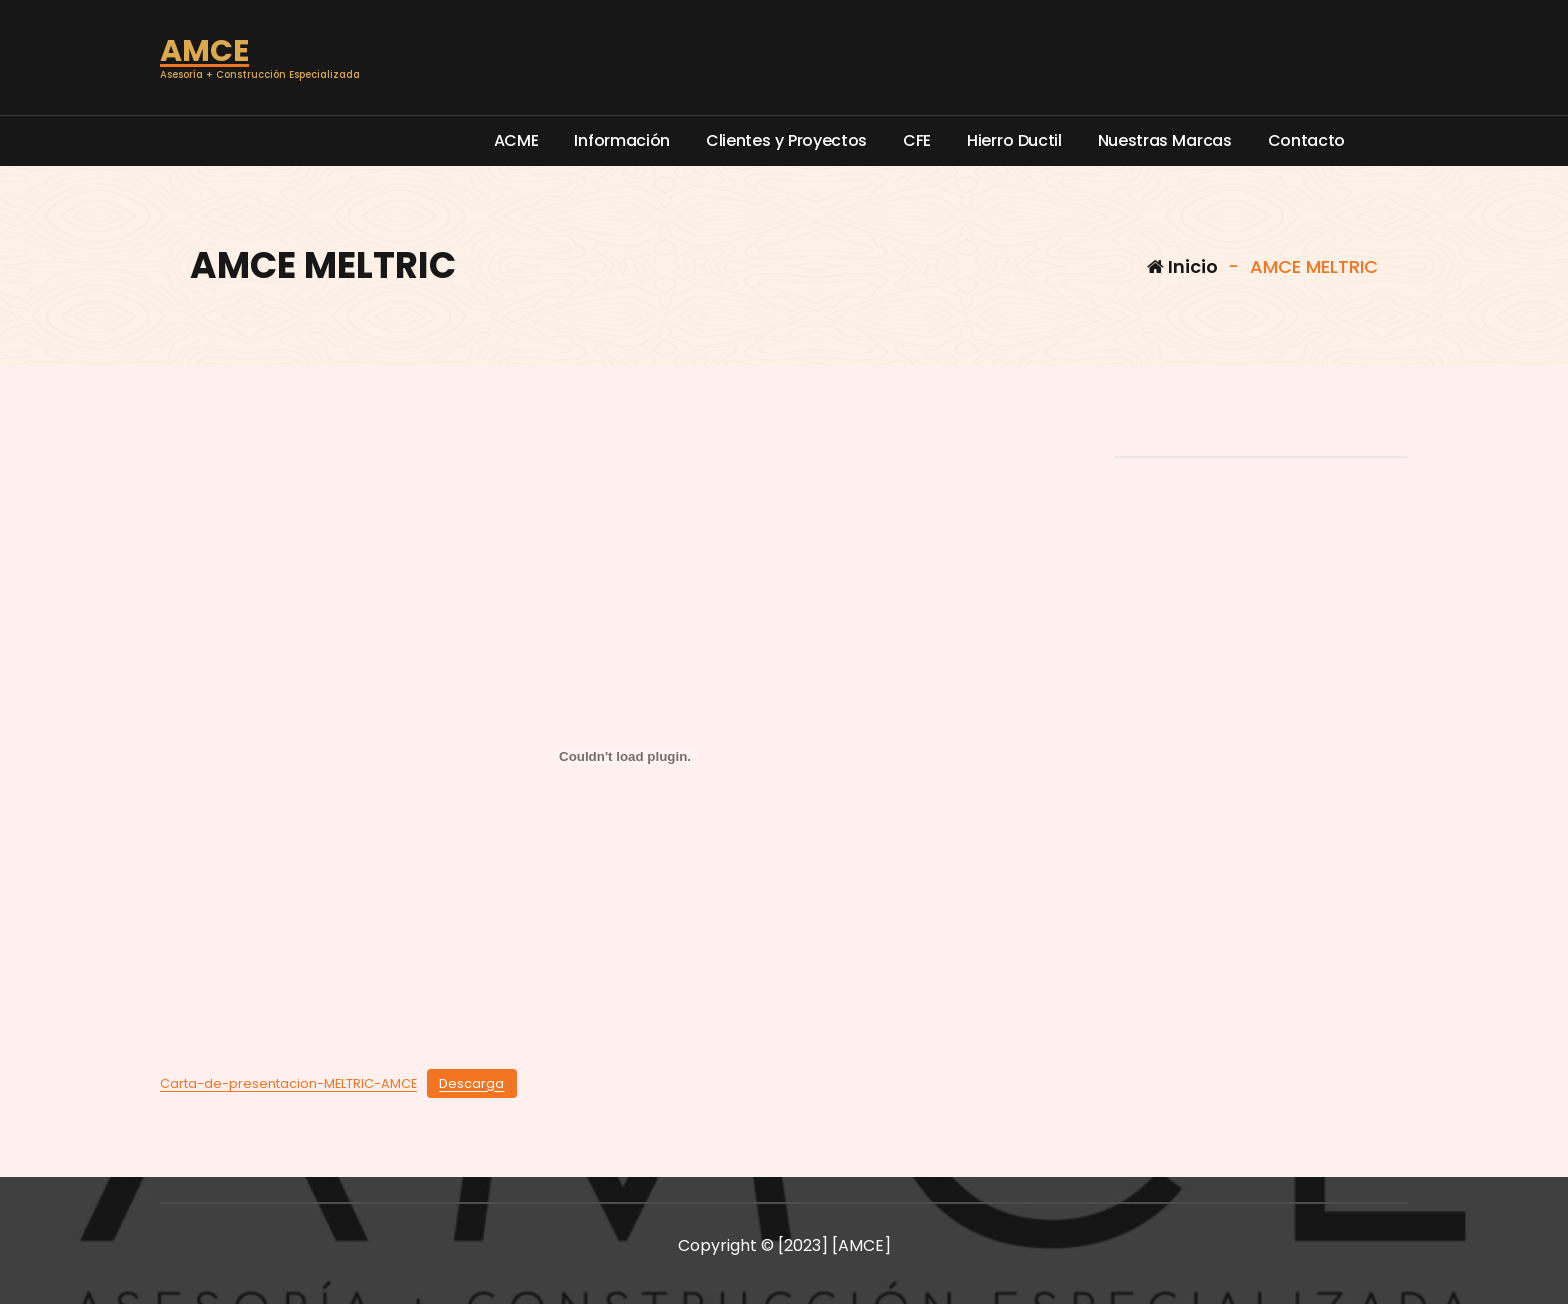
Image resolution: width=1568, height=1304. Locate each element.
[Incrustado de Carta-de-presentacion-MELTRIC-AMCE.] (625, 756)
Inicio (1182, 266)
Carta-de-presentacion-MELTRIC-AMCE (288, 1083)
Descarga (471, 1083)
